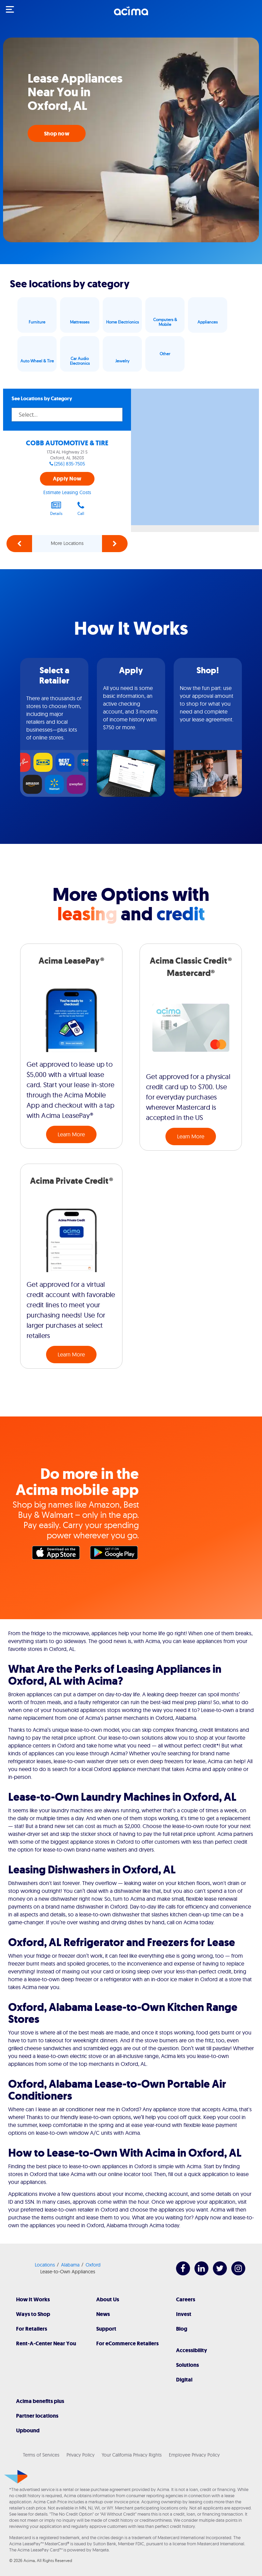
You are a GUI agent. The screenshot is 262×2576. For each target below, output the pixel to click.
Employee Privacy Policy (194, 2455)
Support (106, 2328)
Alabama (70, 2265)
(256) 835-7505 (69, 464)
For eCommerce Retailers (127, 2343)
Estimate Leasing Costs (67, 492)
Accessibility (191, 2350)
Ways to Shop (33, 2314)
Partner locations (37, 2415)
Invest (183, 2314)
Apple (57, 1554)
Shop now (56, 133)
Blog (181, 2328)
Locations (45, 2265)
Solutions (187, 2365)
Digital (184, 2379)
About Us (107, 2299)
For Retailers (31, 2328)
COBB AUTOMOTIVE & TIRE (67, 443)
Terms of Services (41, 2455)
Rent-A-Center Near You (46, 2343)
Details (56, 508)
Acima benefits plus (40, 2401)
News (103, 2314)
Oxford (93, 2265)
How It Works (33, 2299)
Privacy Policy (80, 2455)
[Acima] (131, 14)
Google (115, 1554)
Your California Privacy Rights (132, 2455)
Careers (185, 2299)
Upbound (28, 2430)
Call (80, 508)
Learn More (71, 1134)
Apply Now (67, 478)
